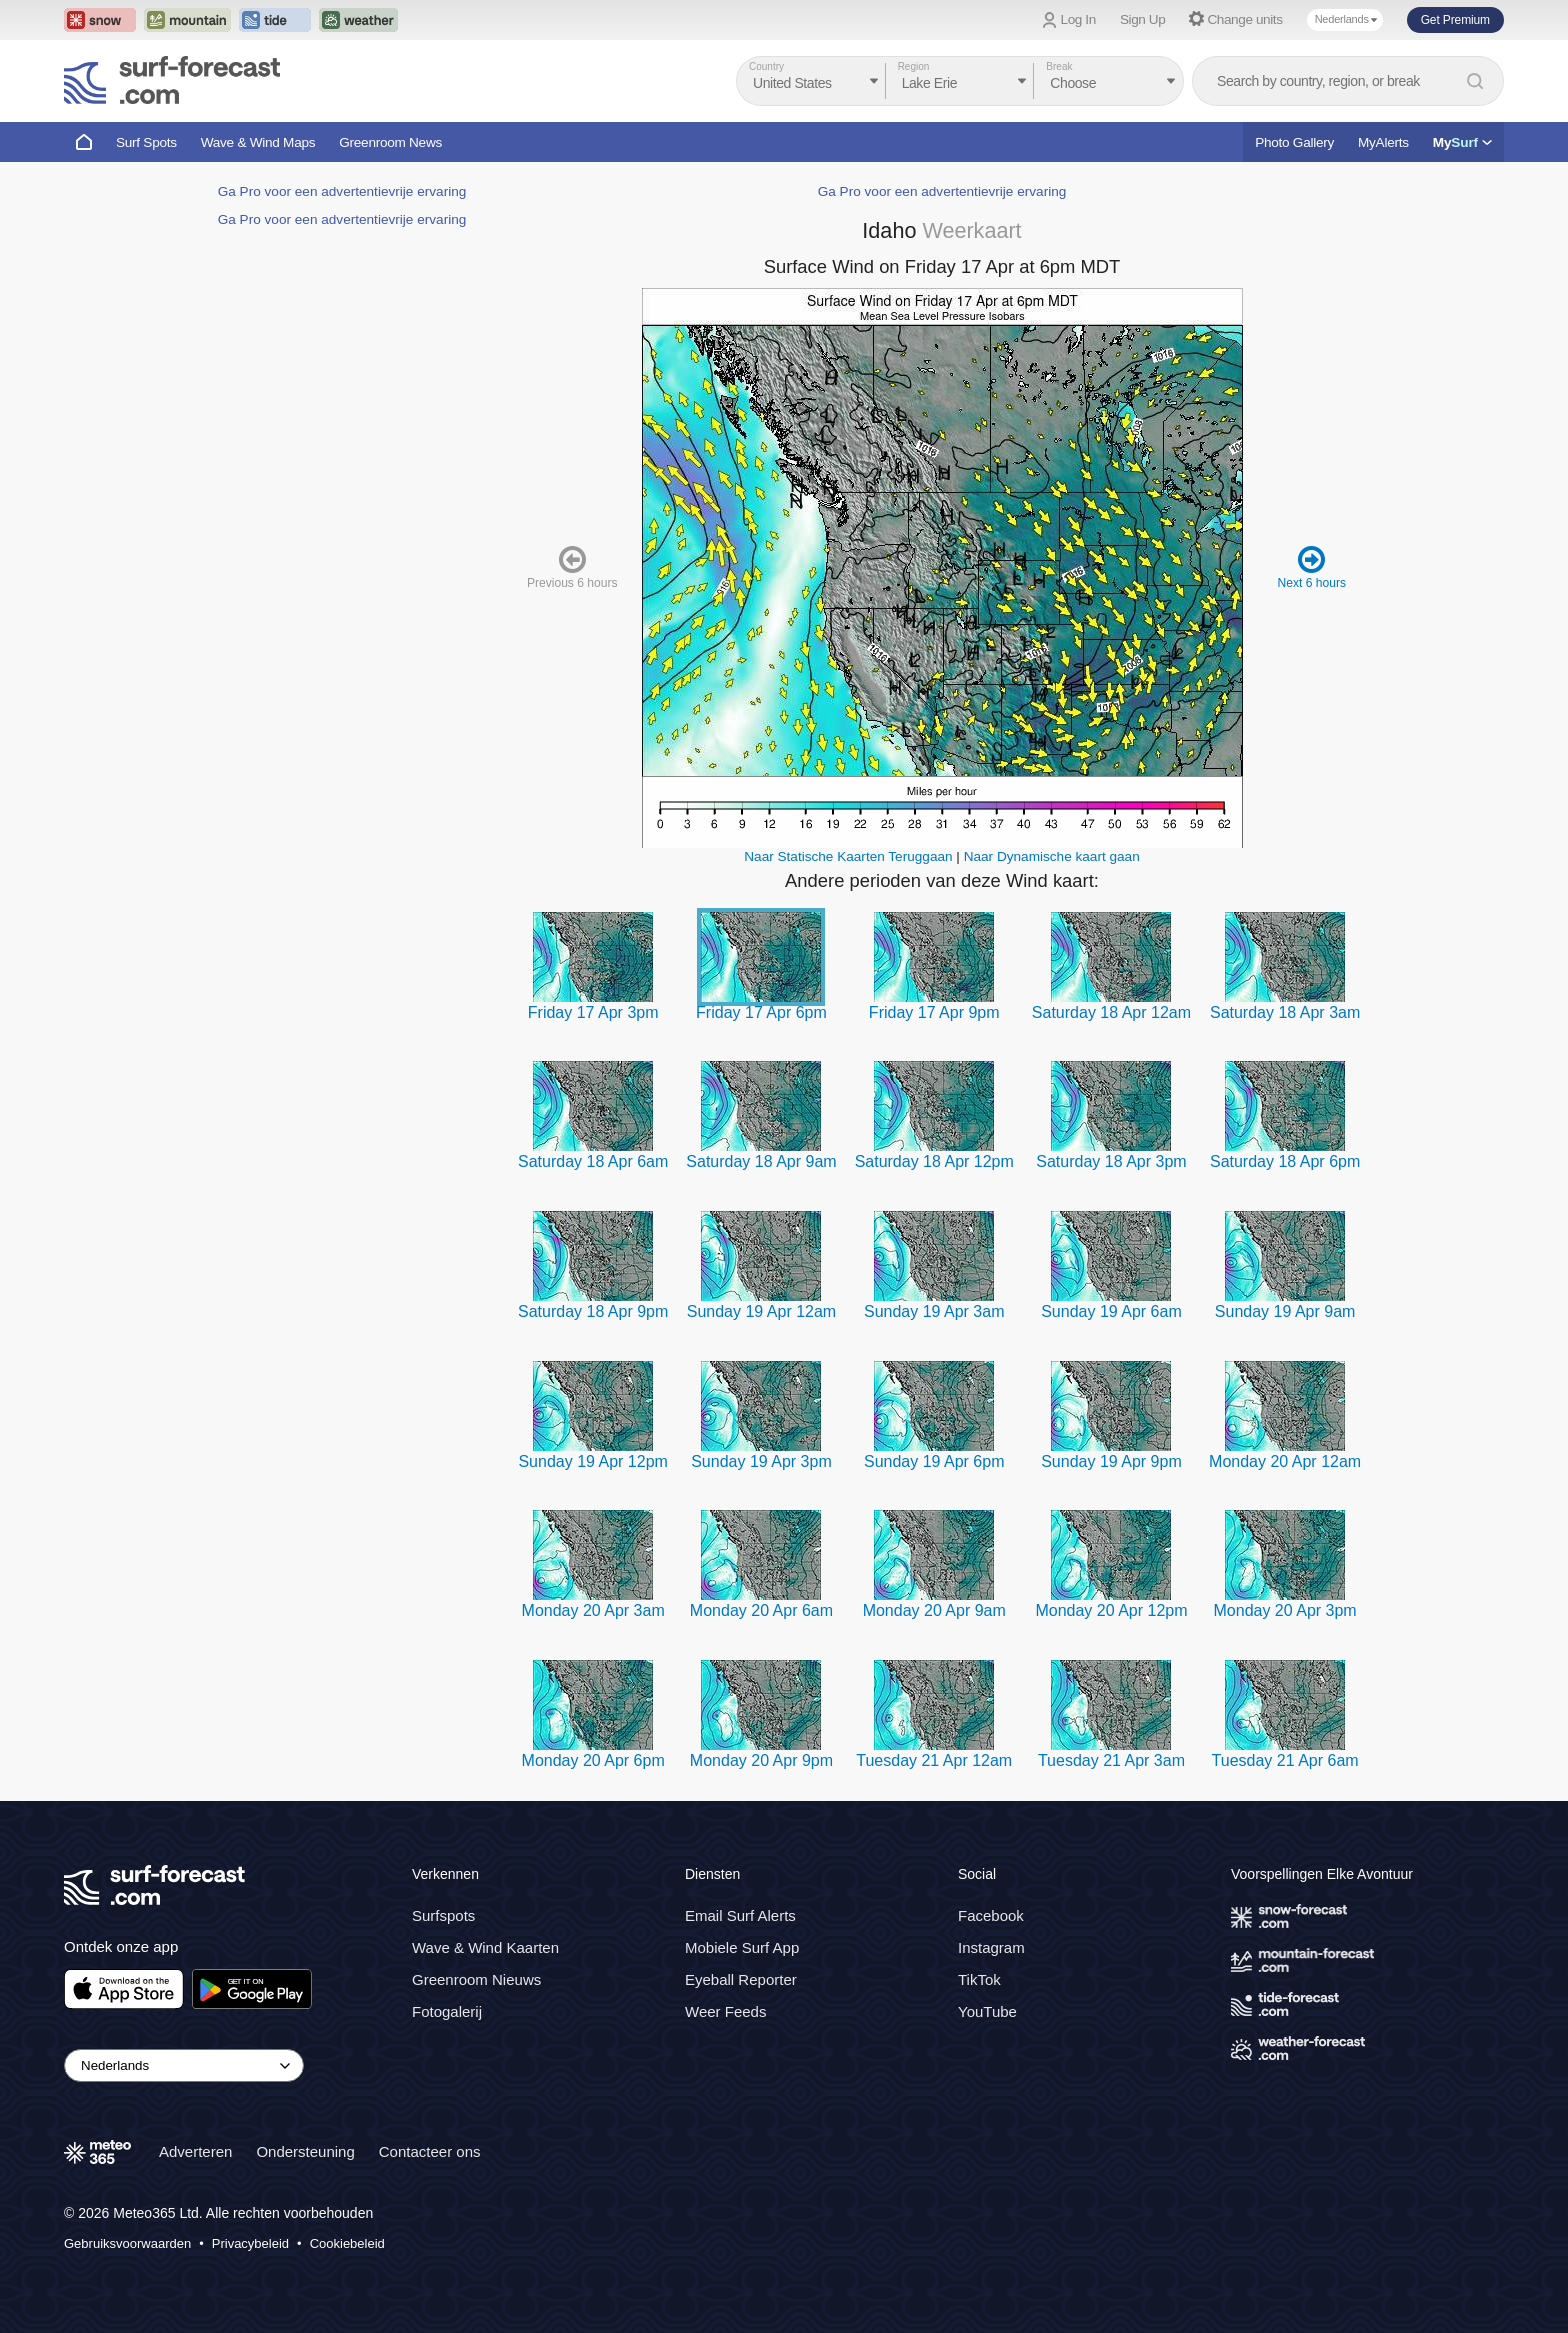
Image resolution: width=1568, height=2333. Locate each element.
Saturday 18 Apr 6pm (1285, 1161)
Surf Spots (146, 142)
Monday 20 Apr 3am (593, 1610)
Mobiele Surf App (742, 1947)
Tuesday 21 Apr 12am (934, 1760)
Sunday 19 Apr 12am (761, 1311)
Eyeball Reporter (741, 1979)
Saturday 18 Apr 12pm (934, 1161)
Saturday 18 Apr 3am (1285, 1012)
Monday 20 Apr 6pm (593, 1760)
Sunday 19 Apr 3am (934, 1311)
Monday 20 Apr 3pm (1285, 1610)
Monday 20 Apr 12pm (1111, 1610)
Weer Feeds (725, 2011)
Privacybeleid (250, 2243)
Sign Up (1143, 19)
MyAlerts (1383, 142)
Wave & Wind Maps (258, 142)
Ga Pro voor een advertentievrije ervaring (342, 191)
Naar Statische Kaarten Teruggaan (848, 856)
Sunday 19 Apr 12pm (592, 1461)
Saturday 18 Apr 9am (761, 1161)
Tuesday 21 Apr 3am (1111, 1760)
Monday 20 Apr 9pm (761, 1760)
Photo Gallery (1294, 142)
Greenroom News (390, 142)
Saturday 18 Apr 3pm (1111, 1161)
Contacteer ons (430, 2151)
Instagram (991, 1947)
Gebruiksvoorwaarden (127, 2243)
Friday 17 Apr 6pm (761, 1012)
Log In (1078, 19)
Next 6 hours (1311, 566)
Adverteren (195, 2151)
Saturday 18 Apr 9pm (593, 1311)
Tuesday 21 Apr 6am (1285, 1760)
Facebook (991, 1915)
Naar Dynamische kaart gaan (1052, 856)
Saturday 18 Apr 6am (593, 1161)
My (1462, 142)
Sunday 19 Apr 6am (1111, 1311)
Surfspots (443, 1915)
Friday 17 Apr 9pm (934, 1012)
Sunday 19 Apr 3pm (761, 1461)
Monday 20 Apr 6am (761, 1610)
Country (766, 66)
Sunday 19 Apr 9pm (1111, 1461)
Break (1059, 66)
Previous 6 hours (572, 566)
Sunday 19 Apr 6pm (934, 1461)
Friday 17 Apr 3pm (593, 1012)
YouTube (987, 2011)
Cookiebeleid (347, 2243)
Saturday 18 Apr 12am (1111, 1012)
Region (914, 66)
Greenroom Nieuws (476, 1979)
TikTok (979, 1979)
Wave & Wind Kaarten (485, 1947)
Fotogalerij (447, 2011)
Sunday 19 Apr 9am (1285, 1311)
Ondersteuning (305, 2151)
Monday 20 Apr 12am (1285, 1461)
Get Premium (1455, 20)
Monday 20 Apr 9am (934, 1610)
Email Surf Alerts (740, 1915)
